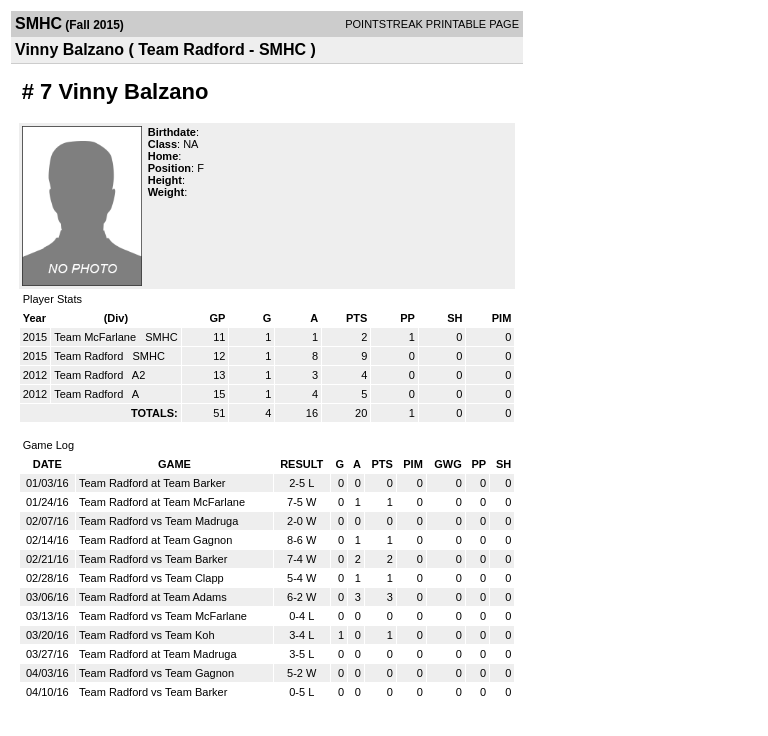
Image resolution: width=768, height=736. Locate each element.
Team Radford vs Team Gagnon (156, 673)
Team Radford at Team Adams (153, 597)
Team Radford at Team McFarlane (162, 502)
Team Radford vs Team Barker (153, 559)
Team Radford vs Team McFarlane (163, 616)
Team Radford (90, 356)
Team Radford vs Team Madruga (158, 521)
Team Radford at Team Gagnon (155, 540)
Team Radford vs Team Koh (147, 635)
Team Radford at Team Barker (152, 483)
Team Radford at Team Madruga (158, 654)
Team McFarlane (96, 337)
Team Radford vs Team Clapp (151, 578)
